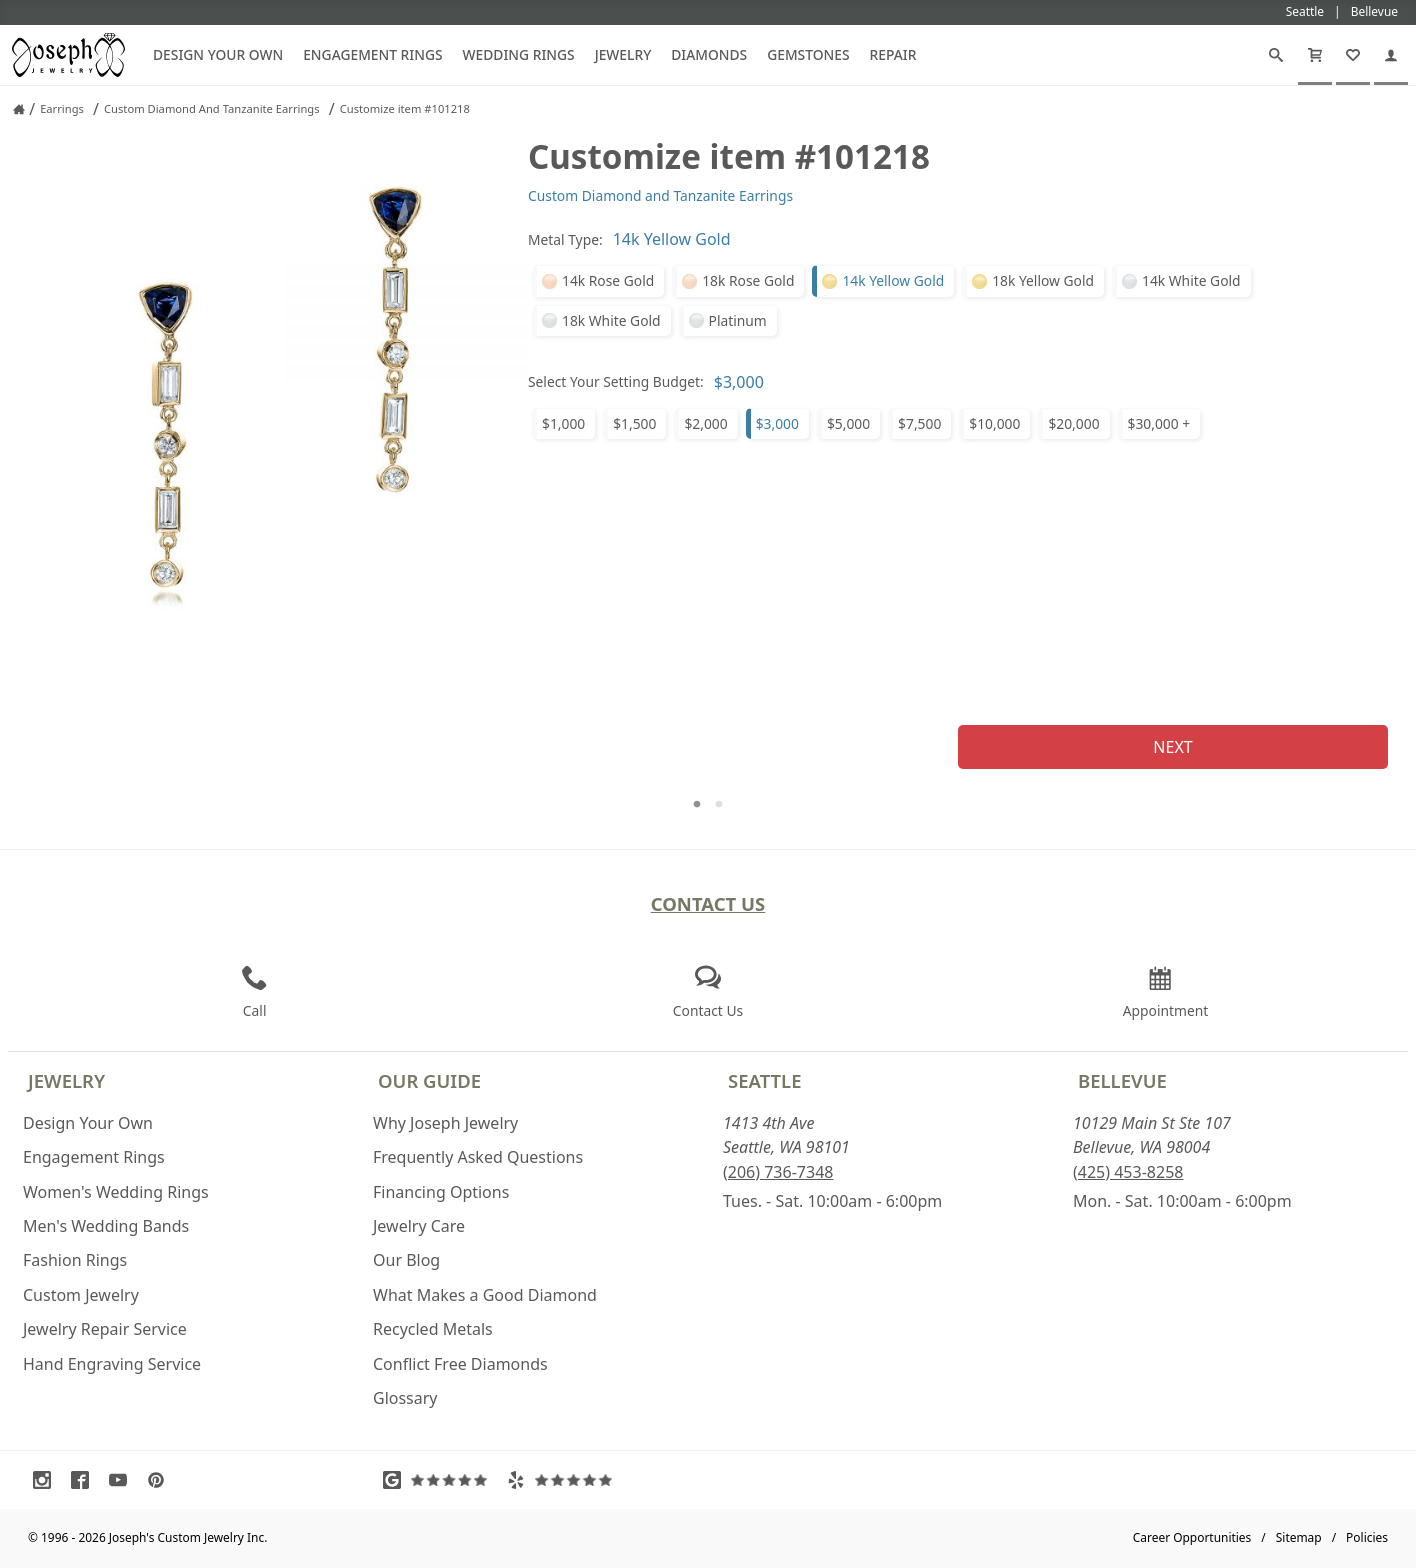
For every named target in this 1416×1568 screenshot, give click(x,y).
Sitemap (1299, 1537)
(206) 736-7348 (778, 1172)
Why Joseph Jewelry (445, 1123)
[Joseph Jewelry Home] (19, 109)
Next (1172, 747)
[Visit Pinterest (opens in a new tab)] (161, 1480)
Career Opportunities (1192, 1537)
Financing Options (441, 1192)
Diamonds (709, 54)
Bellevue (1122, 1080)
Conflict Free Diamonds (460, 1364)
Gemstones (808, 54)
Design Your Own (218, 54)
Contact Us (708, 903)
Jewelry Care (419, 1226)
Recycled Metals (433, 1329)
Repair (893, 54)
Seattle (764, 1080)
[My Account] (1391, 55)
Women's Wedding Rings (116, 1192)
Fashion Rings (75, 1260)
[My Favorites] (1353, 55)
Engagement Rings (372, 54)
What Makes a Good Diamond (485, 1295)
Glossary (405, 1398)
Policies (1367, 1537)
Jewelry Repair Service (105, 1329)
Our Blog (406, 1260)
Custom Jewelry (81, 1295)
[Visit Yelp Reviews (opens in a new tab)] (564, 1480)
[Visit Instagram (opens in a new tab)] (47, 1480)
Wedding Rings (519, 54)
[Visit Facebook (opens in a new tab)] (85, 1480)
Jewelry (623, 54)
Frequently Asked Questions (478, 1157)
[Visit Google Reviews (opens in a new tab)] (440, 1480)
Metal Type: (565, 239)
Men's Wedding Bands (106, 1226)
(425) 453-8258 (1128, 1172)
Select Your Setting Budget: (616, 381)
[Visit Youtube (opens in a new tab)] (123, 1480)
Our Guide (429, 1080)
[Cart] (1315, 55)
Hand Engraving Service (112, 1364)
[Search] (1276, 55)
